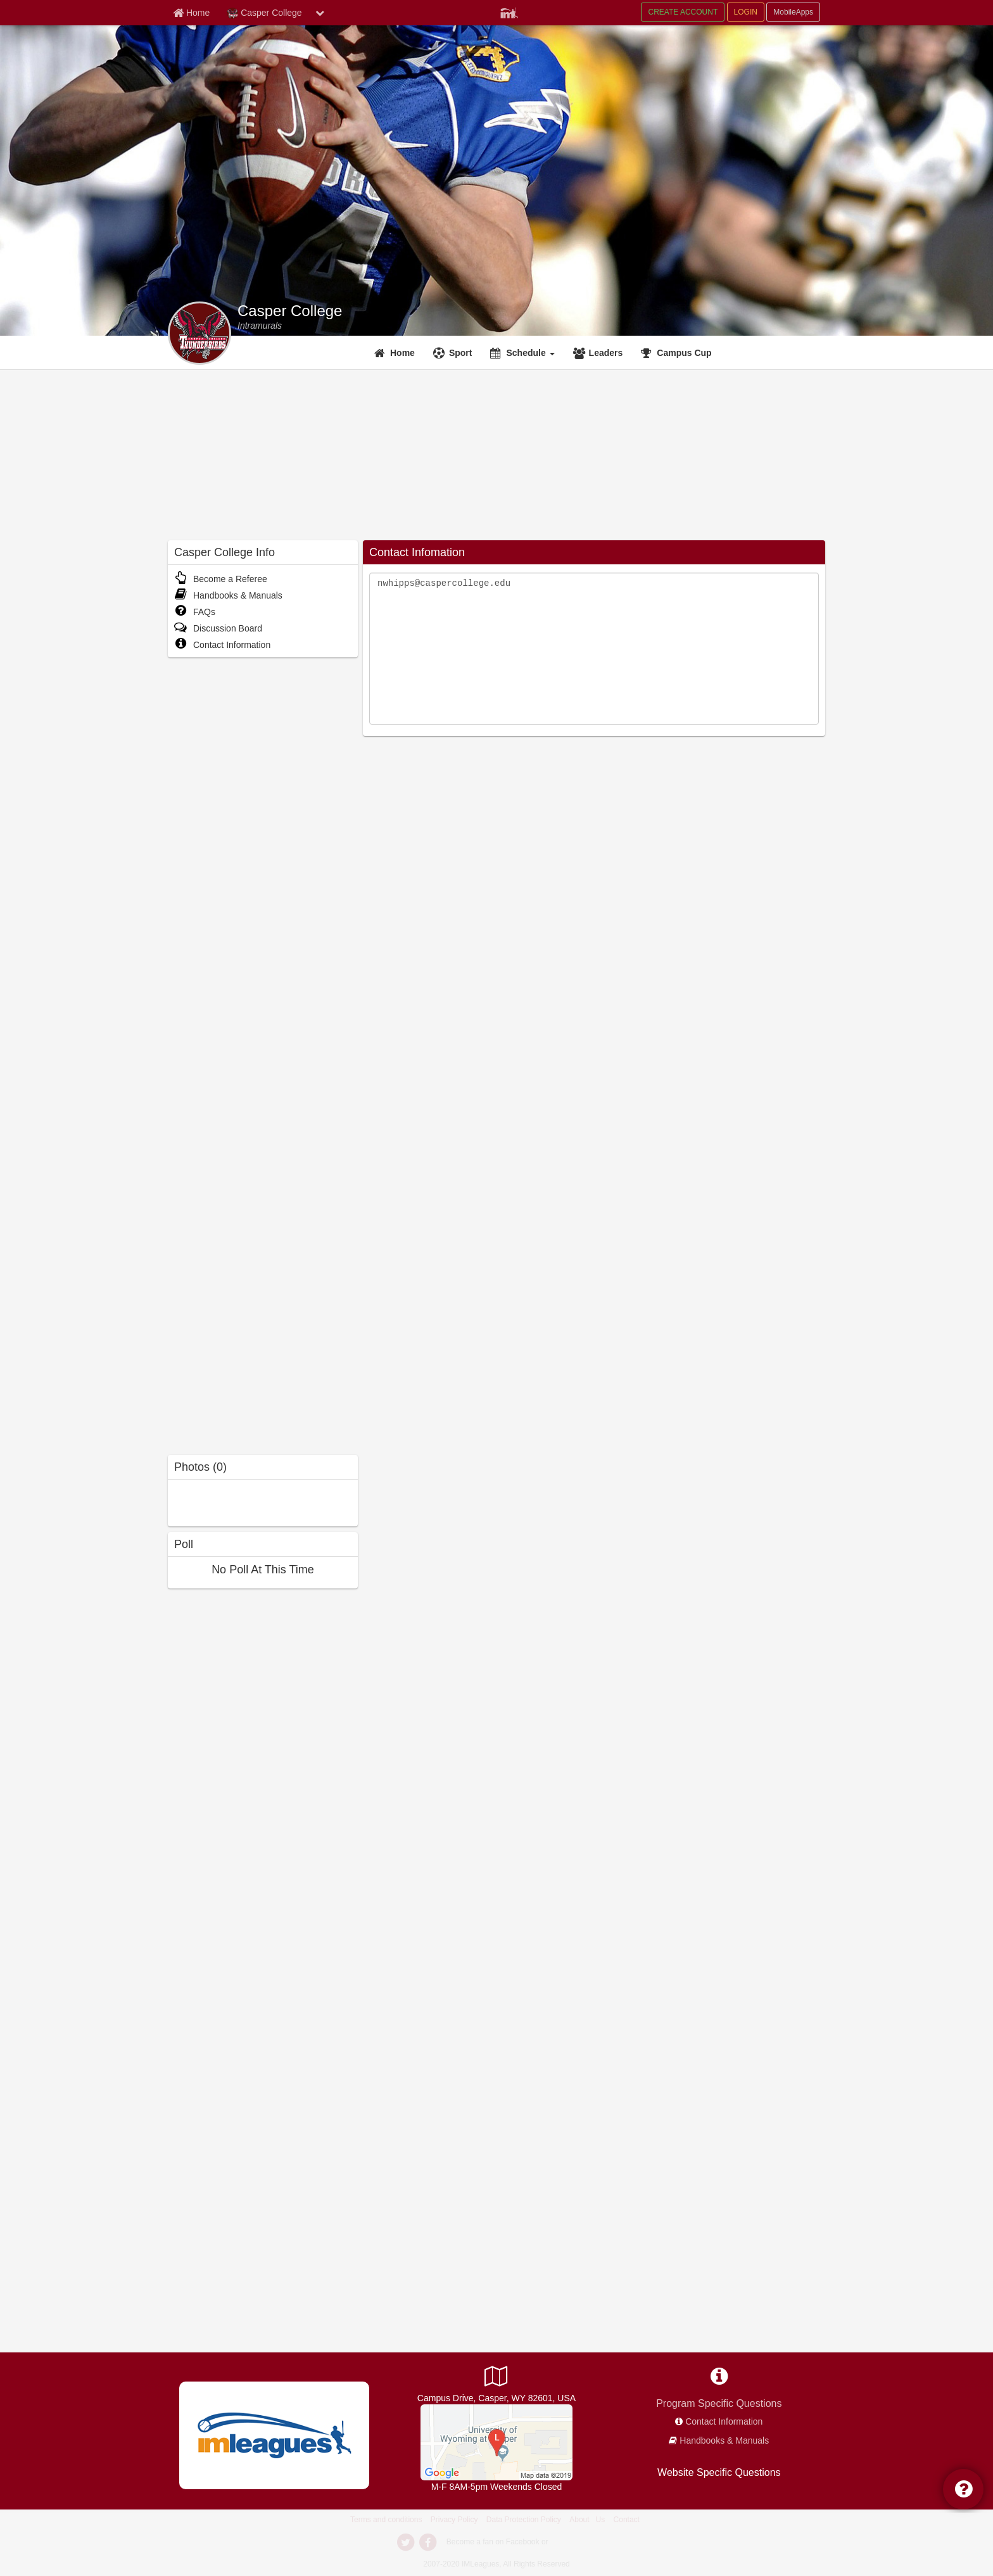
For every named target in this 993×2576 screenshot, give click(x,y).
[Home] (396, 352)
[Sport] (454, 352)
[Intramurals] (259, 325)
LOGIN (745, 12)
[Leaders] (600, 352)
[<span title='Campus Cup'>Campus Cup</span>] (678, 352)
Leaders (606, 353)
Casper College (289, 311)
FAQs (194, 612)
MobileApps (793, 12)
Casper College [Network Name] (264, 13)
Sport (460, 353)
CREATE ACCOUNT (683, 12)
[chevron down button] (319, 13)
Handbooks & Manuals (228, 595)
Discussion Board (218, 628)
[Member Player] (509, 11)
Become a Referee (220, 579)
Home (402, 353)
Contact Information (222, 645)
